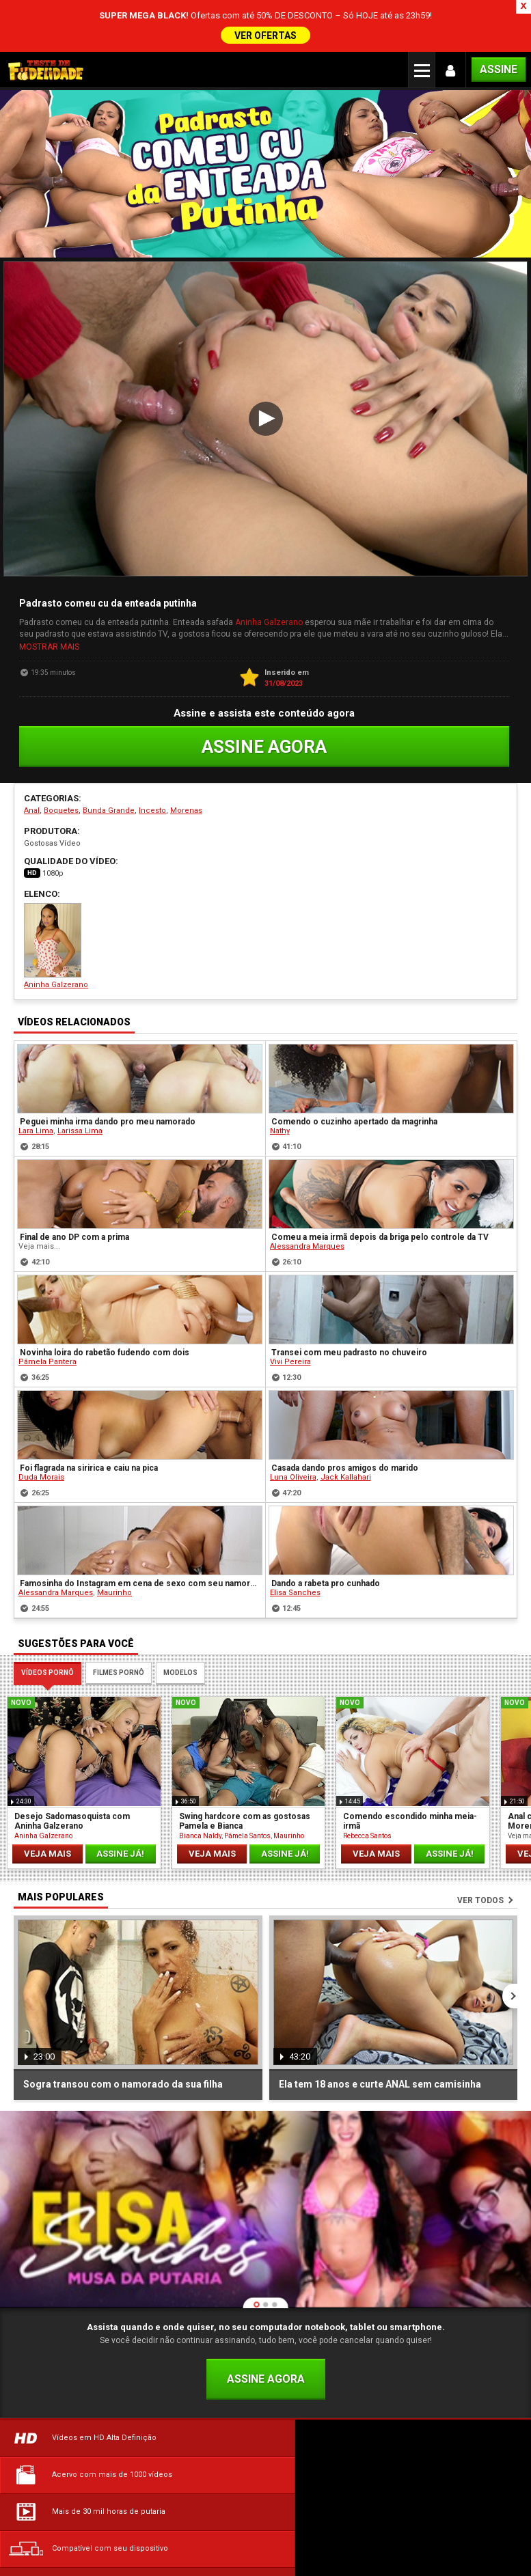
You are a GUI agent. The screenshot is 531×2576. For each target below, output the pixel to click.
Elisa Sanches (295, 1540)
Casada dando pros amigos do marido (344, 1416)
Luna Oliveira (293, 1425)
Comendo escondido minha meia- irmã (410, 1768)
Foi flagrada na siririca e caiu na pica (89, 1416)
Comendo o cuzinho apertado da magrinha (354, 1070)
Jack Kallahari (346, 1425)
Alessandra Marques (307, 1194)
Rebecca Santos (367, 1783)
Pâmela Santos (247, 1783)
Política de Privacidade (443, 2491)
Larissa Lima (80, 1079)
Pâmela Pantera (47, 1309)
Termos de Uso (266, 2491)
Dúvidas (88, 2491)
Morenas (186, 758)
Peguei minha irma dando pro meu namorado (107, 1070)
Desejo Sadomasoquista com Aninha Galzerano (72, 1768)
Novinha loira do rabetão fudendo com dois (104, 1300)
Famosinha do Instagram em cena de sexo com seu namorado (140, 1531)
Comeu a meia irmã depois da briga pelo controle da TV (380, 1185)
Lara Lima (35, 1079)
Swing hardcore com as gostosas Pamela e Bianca (244, 1768)
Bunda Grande (109, 758)
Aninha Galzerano (269, 572)
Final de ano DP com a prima (74, 1185)
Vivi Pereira (290, 1309)
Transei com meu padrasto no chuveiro (349, 1300)
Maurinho (114, 1540)
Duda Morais (41, 1425)
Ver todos (480, 1848)
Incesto (152, 758)
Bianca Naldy (200, 1783)
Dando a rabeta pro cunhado (325, 1531)
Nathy (280, 1079)
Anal (32, 758)
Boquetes (61, 758)
